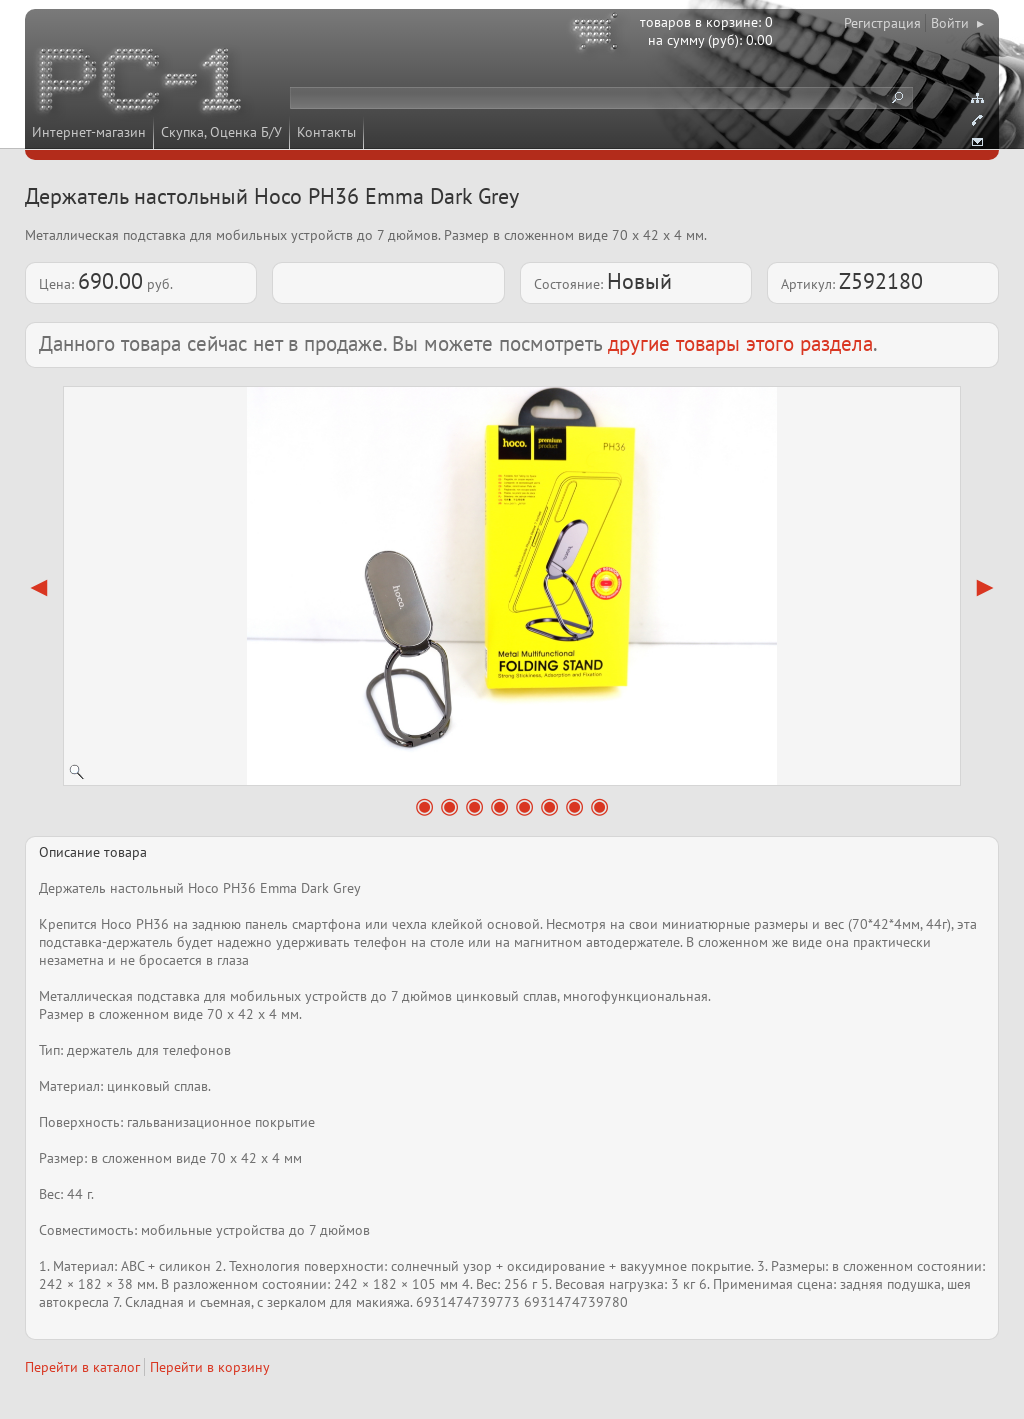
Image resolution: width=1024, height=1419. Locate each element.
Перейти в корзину (210, 1367)
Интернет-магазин (89, 132)
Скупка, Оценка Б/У (221, 132)
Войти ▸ (957, 23)
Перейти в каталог (82, 1367)
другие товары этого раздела (740, 343)
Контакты (326, 132)
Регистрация (882, 23)
